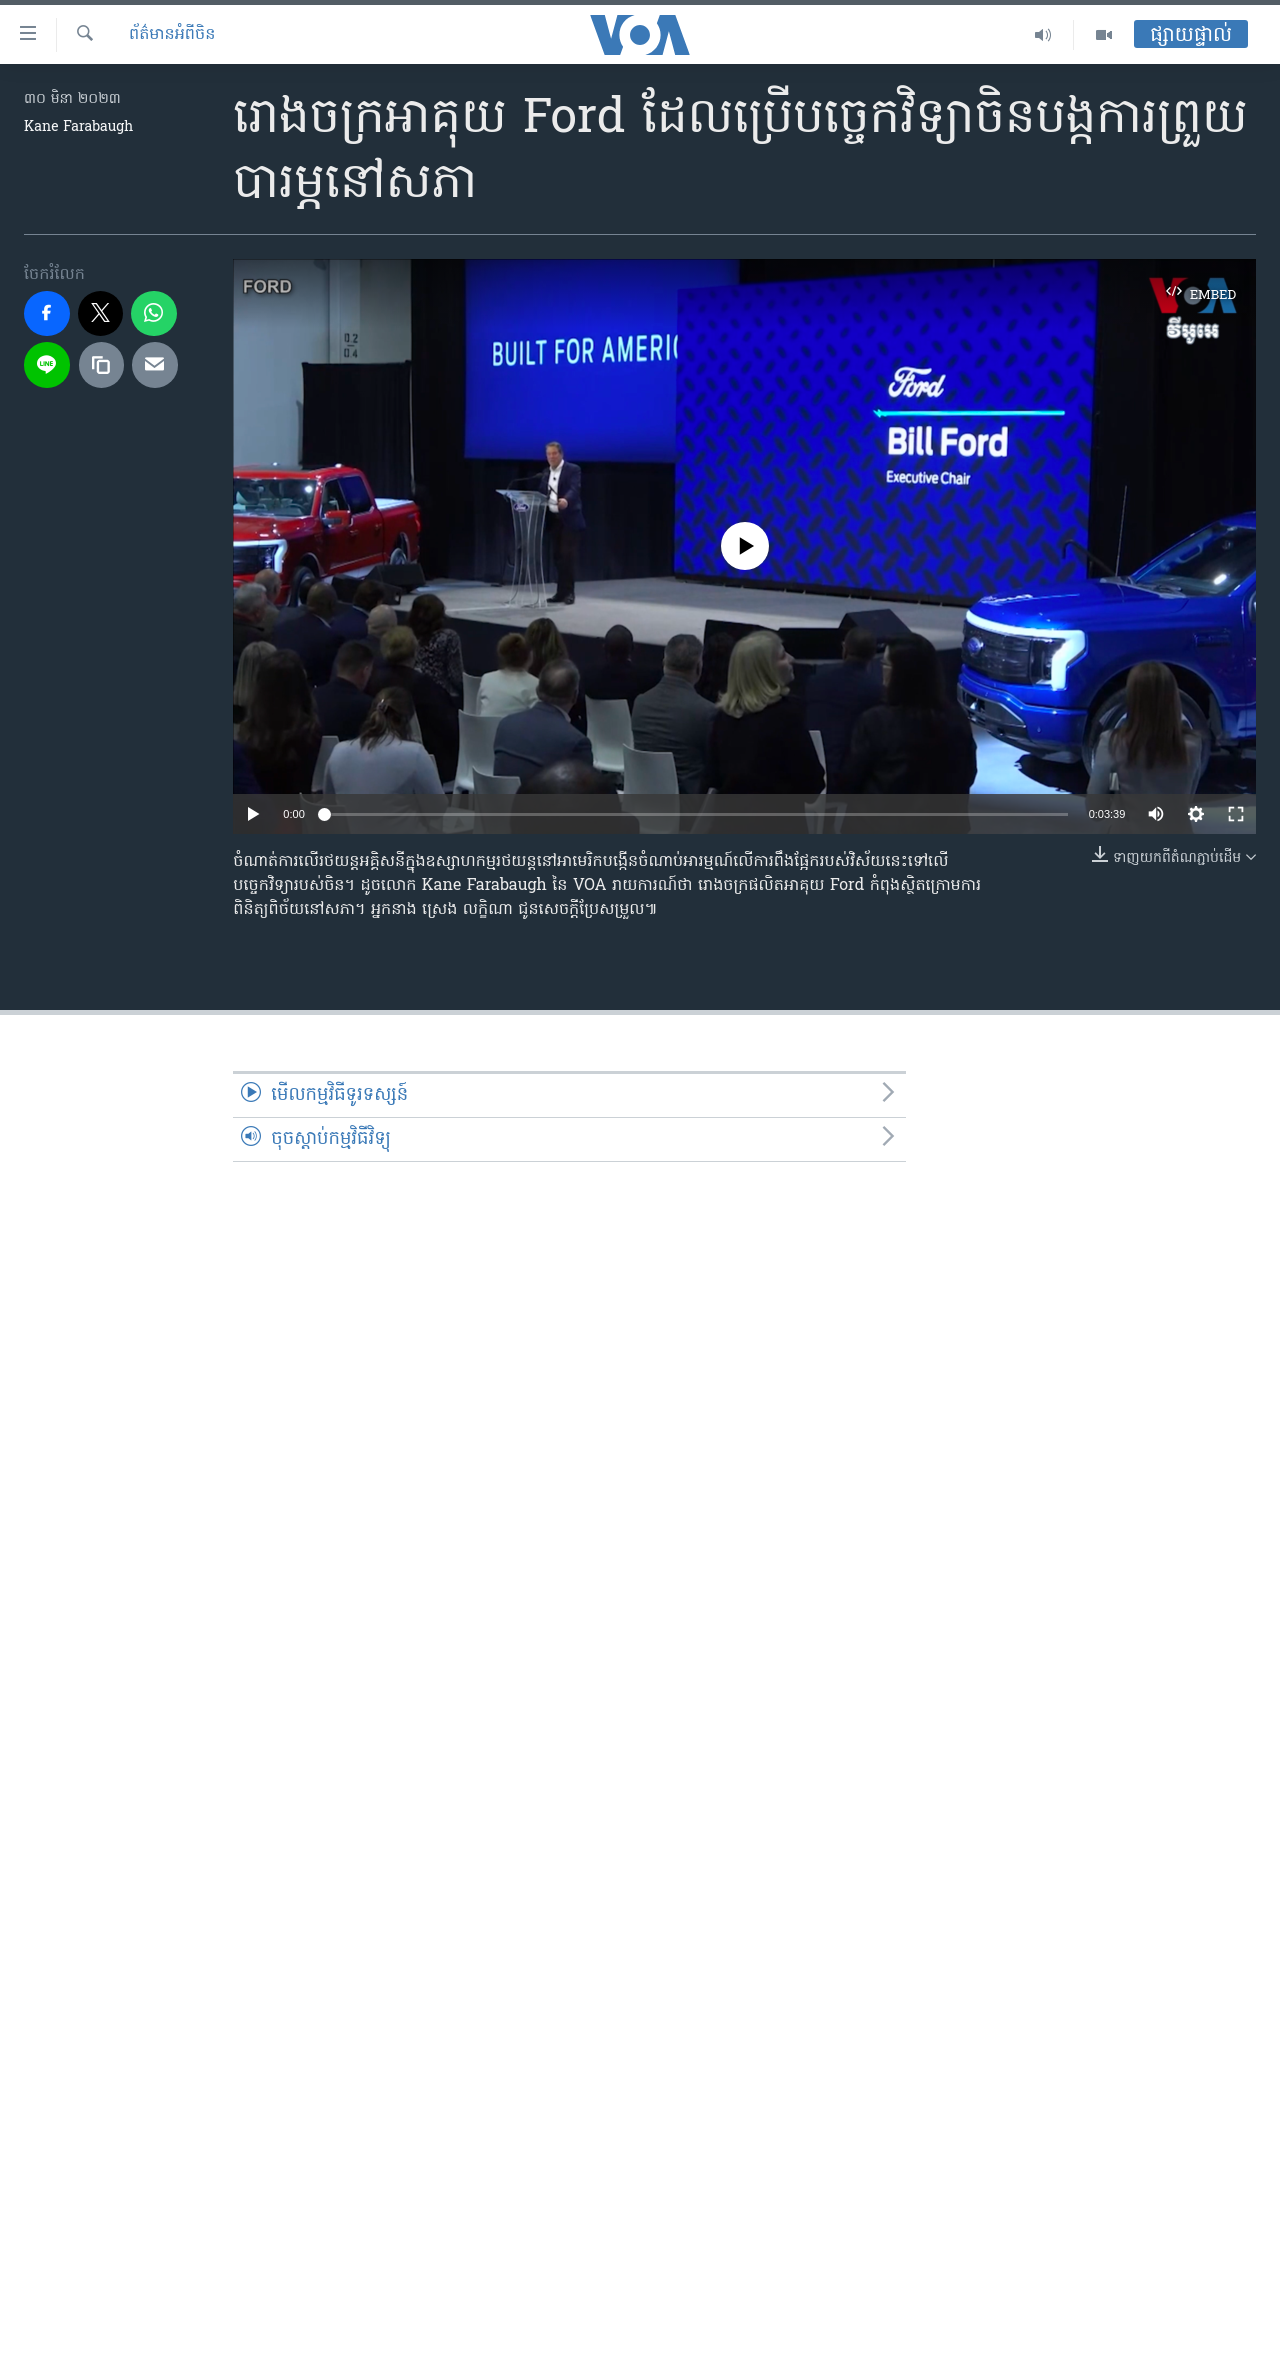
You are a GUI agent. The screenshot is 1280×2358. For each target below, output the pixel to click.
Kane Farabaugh (78, 127)
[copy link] (102, 365)
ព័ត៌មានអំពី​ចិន (172, 35)
